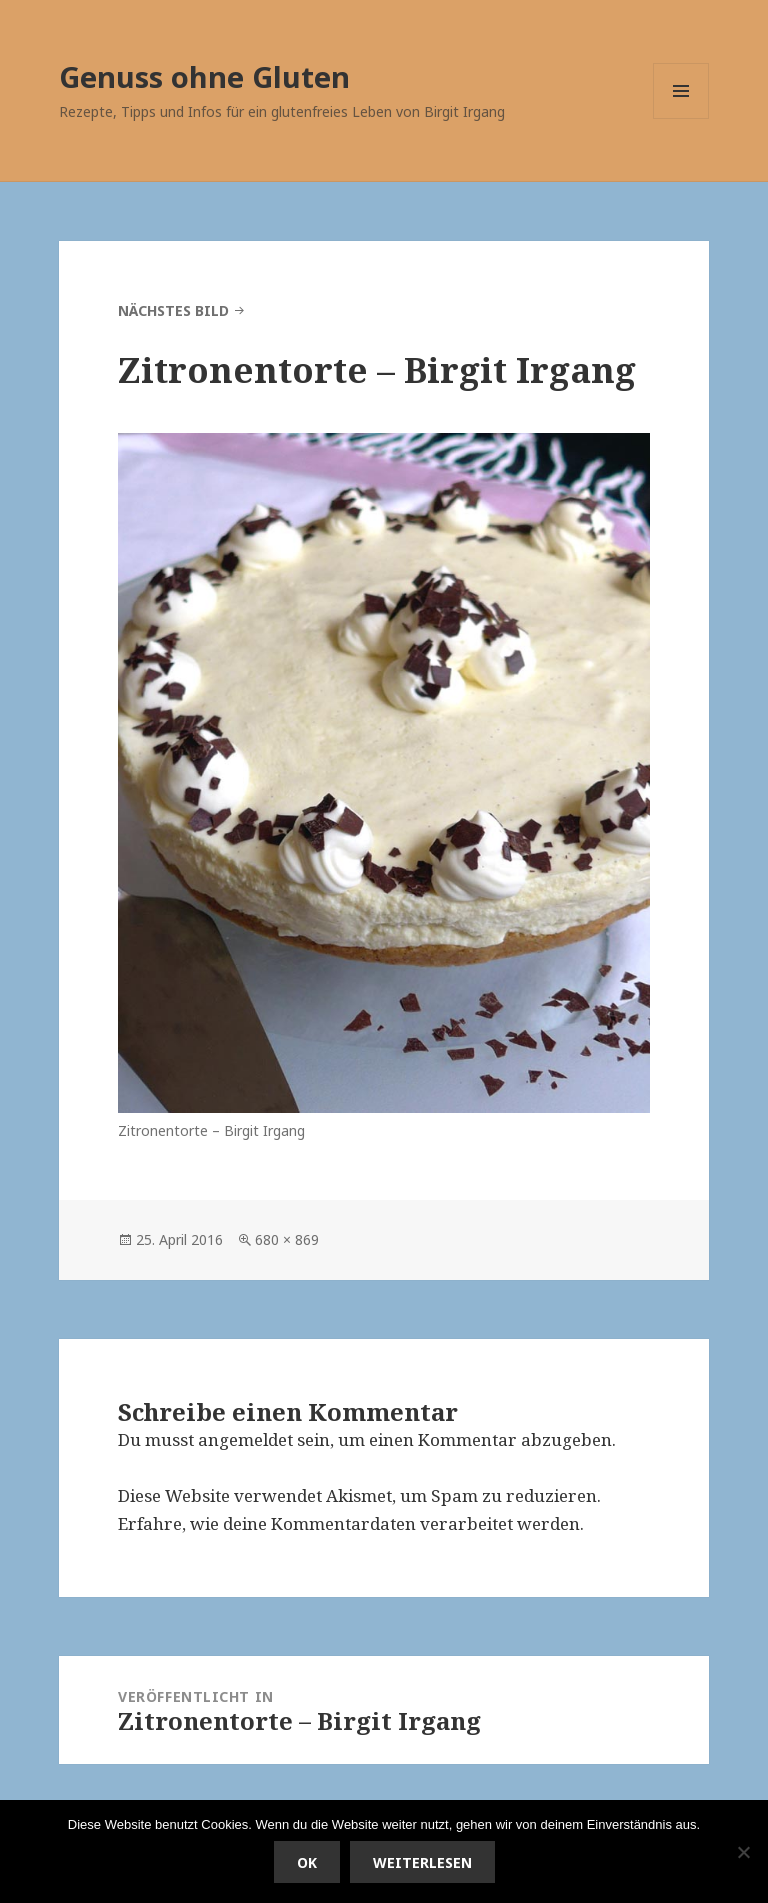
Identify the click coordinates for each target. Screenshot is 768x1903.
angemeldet (245, 1439)
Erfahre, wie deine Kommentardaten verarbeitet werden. (351, 1523)
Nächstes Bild (173, 310)
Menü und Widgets (681, 118)
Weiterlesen (422, 1862)
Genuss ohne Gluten (204, 76)
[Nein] (743, 1852)
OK (307, 1862)
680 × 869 (287, 1239)
